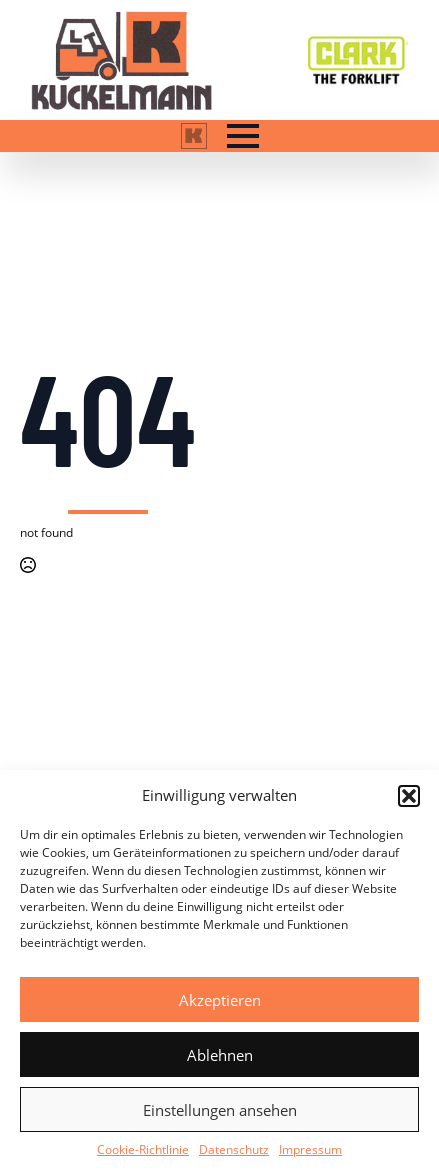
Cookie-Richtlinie (143, 1149)
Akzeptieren (220, 1000)
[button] (409, 796)
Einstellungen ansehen (220, 1110)
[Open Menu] (243, 136)
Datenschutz (234, 1149)
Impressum (310, 1149)
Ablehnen (220, 1055)
